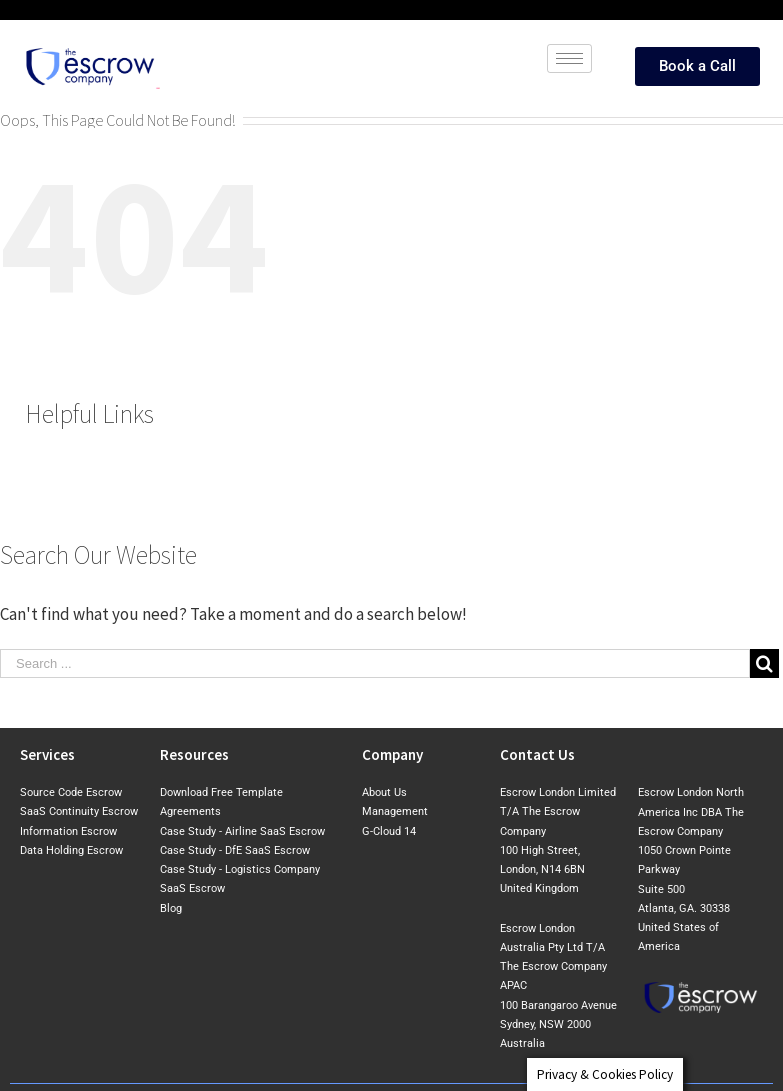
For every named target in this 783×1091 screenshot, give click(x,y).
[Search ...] (375, 663)
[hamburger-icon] (569, 58)
